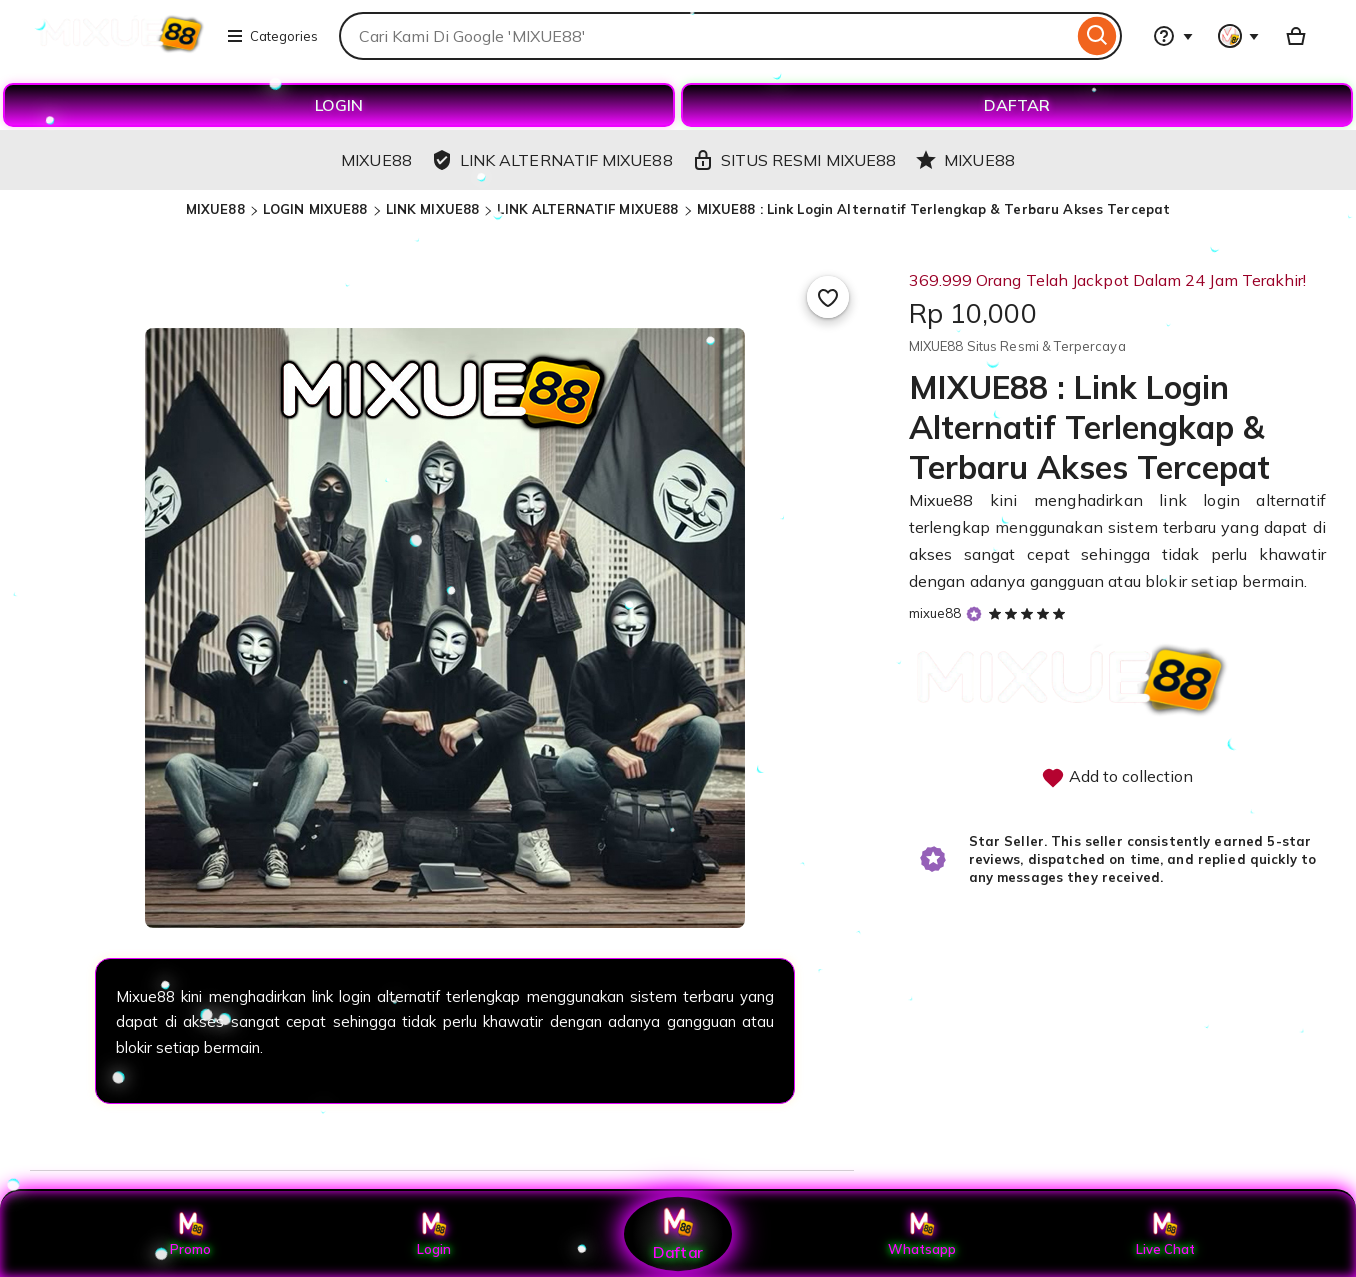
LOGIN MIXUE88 (315, 209)
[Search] (1097, 36)
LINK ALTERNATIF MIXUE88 (587, 209)
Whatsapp (922, 1234)
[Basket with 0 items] (1296, 36)
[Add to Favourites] (828, 297)
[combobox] (706, 36)
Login (434, 1234)
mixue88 (935, 613)
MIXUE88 (215, 209)
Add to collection (1117, 778)
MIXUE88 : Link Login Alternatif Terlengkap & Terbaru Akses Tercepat (934, 209)
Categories (272, 36)
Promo (190, 1234)
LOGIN (339, 105)
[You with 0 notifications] (1239, 36)
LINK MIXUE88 (433, 209)
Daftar (678, 1233)
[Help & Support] (1173, 36)
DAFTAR (1017, 105)
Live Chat (1165, 1234)
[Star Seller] (974, 614)
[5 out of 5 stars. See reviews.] (1030, 613)
